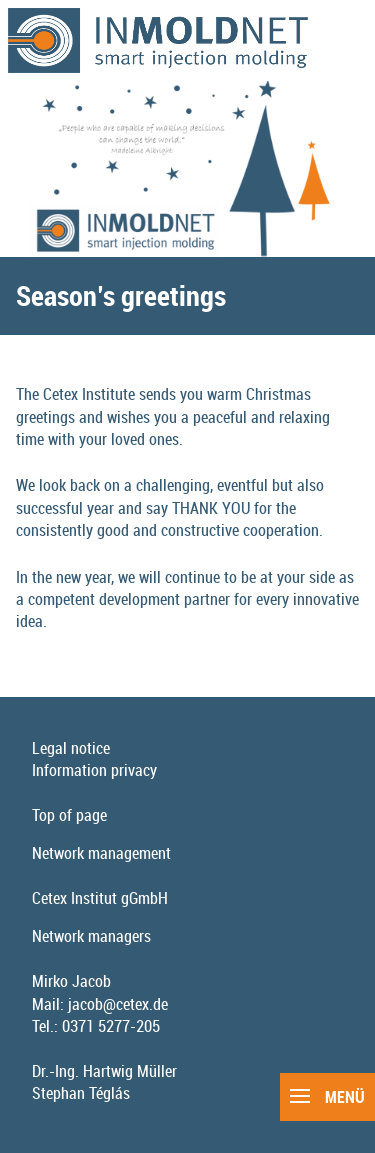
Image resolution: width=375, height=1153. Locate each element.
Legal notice (71, 748)
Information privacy (94, 770)
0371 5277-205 (111, 1026)
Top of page (69, 815)
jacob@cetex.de (118, 1004)
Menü (327, 1097)
